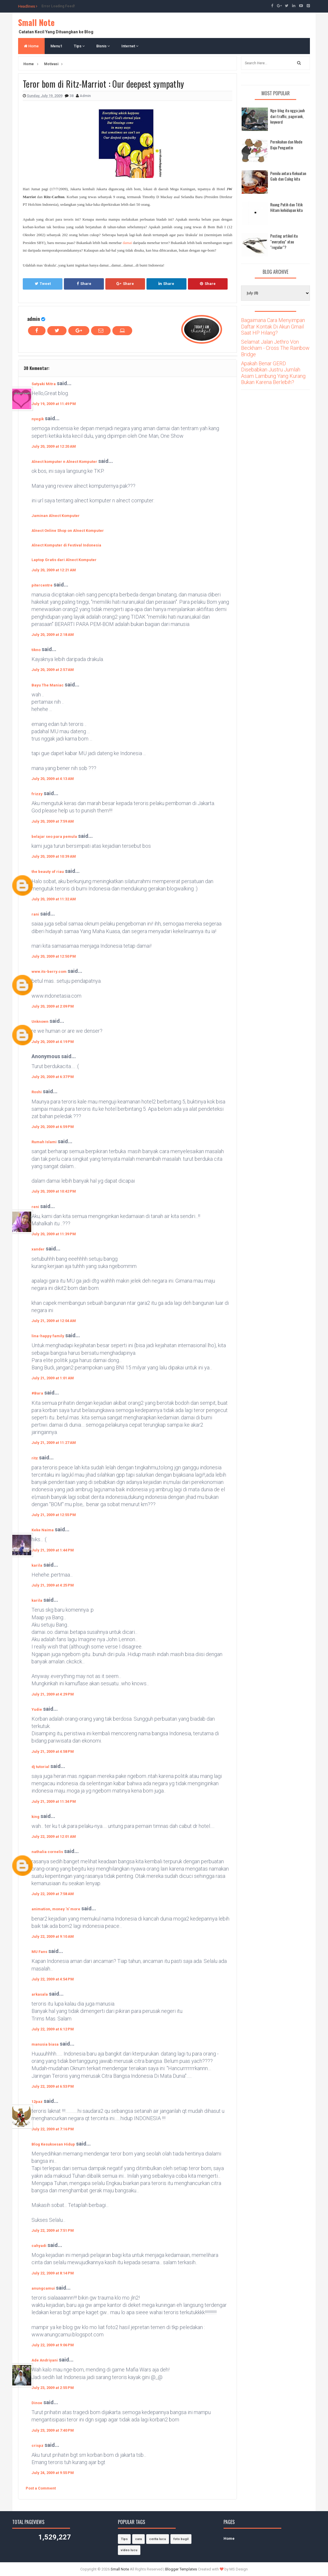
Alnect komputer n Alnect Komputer (64, 461)
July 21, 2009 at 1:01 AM (53, 1378)
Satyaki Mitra (44, 384)
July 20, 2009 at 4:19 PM (53, 1041)
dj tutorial (40, 1766)
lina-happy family (48, 1336)
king (35, 1816)
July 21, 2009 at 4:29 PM (53, 1694)
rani (35, 914)
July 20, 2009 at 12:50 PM (54, 956)
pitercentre (42, 585)
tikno (36, 650)
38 (71, 96)
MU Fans (39, 1951)
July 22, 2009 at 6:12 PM (53, 2029)
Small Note (36, 22)
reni (35, 1207)
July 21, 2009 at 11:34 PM (54, 1801)
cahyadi (39, 2245)
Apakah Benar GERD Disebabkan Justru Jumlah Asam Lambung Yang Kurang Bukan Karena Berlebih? (273, 372)
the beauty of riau (48, 871)
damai (127, 243)
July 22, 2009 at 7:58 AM (53, 1894)
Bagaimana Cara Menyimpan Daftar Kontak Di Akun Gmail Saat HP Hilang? (273, 326)
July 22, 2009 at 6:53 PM (53, 2086)
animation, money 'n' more (56, 1909)
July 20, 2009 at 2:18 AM (53, 634)
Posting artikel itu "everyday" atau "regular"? (284, 241)
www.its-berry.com (49, 971)
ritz (35, 1458)
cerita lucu (157, 2539)
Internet (129, 46)
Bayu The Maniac (48, 685)
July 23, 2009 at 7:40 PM (53, 2430)
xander (38, 1249)
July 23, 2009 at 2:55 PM (53, 2387)
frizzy (37, 794)
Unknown (40, 1021)
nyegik (38, 419)
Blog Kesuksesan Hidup (53, 2144)
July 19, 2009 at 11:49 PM (54, 404)
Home (31, 46)
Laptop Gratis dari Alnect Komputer (64, 560)
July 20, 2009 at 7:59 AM (53, 821)
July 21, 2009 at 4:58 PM (53, 1751)
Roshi (37, 1092)
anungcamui (43, 2288)
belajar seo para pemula (54, 836)
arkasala (40, 1994)
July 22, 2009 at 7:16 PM (53, 2129)
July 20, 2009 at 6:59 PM (53, 1126)
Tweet (43, 283)
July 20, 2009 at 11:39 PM (54, 1234)
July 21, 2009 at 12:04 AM (54, 1321)
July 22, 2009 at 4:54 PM (53, 1979)
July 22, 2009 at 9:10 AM (53, 1936)
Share (84, 283)
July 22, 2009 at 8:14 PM (53, 2273)
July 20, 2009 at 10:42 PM (54, 1191)
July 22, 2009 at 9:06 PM (53, 2345)
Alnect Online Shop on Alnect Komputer (68, 530)
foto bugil (181, 2539)
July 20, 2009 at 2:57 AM (53, 669)
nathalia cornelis (47, 1852)
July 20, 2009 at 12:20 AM (54, 446)
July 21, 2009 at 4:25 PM (53, 1585)
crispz (37, 2445)
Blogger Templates (181, 2569)
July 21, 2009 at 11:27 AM (54, 1442)
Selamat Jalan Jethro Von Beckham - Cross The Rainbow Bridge (275, 348)
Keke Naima (43, 1530)
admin (33, 318)
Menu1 (56, 46)
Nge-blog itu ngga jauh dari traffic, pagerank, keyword (287, 116)
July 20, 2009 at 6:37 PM (53, 1077)
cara (138, 2539)
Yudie (37, 1709)
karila (37, 1565)
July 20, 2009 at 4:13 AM (53, 778)
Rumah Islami (44, 1142)
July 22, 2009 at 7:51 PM (53, 2230)
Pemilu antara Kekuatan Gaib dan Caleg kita (288, 176)
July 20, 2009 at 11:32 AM (54, 899)
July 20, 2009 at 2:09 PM (53, 1006)
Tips (79, 46)
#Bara (37, 1393)
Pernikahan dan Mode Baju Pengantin (286, 144)
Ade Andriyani (45, 2360)
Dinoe (37, 2403)
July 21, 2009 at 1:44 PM (53, 1550)
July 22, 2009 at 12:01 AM (54, 1836)
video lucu (129, 2550)
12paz (37, 2101)
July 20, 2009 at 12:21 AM (54, 570)
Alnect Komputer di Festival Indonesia (66, 545)
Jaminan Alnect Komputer (56, 515)
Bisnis (103, 46)
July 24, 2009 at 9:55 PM (53, 2473)
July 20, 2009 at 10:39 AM (54, 856)
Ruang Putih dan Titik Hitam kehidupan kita (286, 207)
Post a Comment (41, 2488)
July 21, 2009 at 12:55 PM (54, 1515)
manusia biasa (45, 2044)
